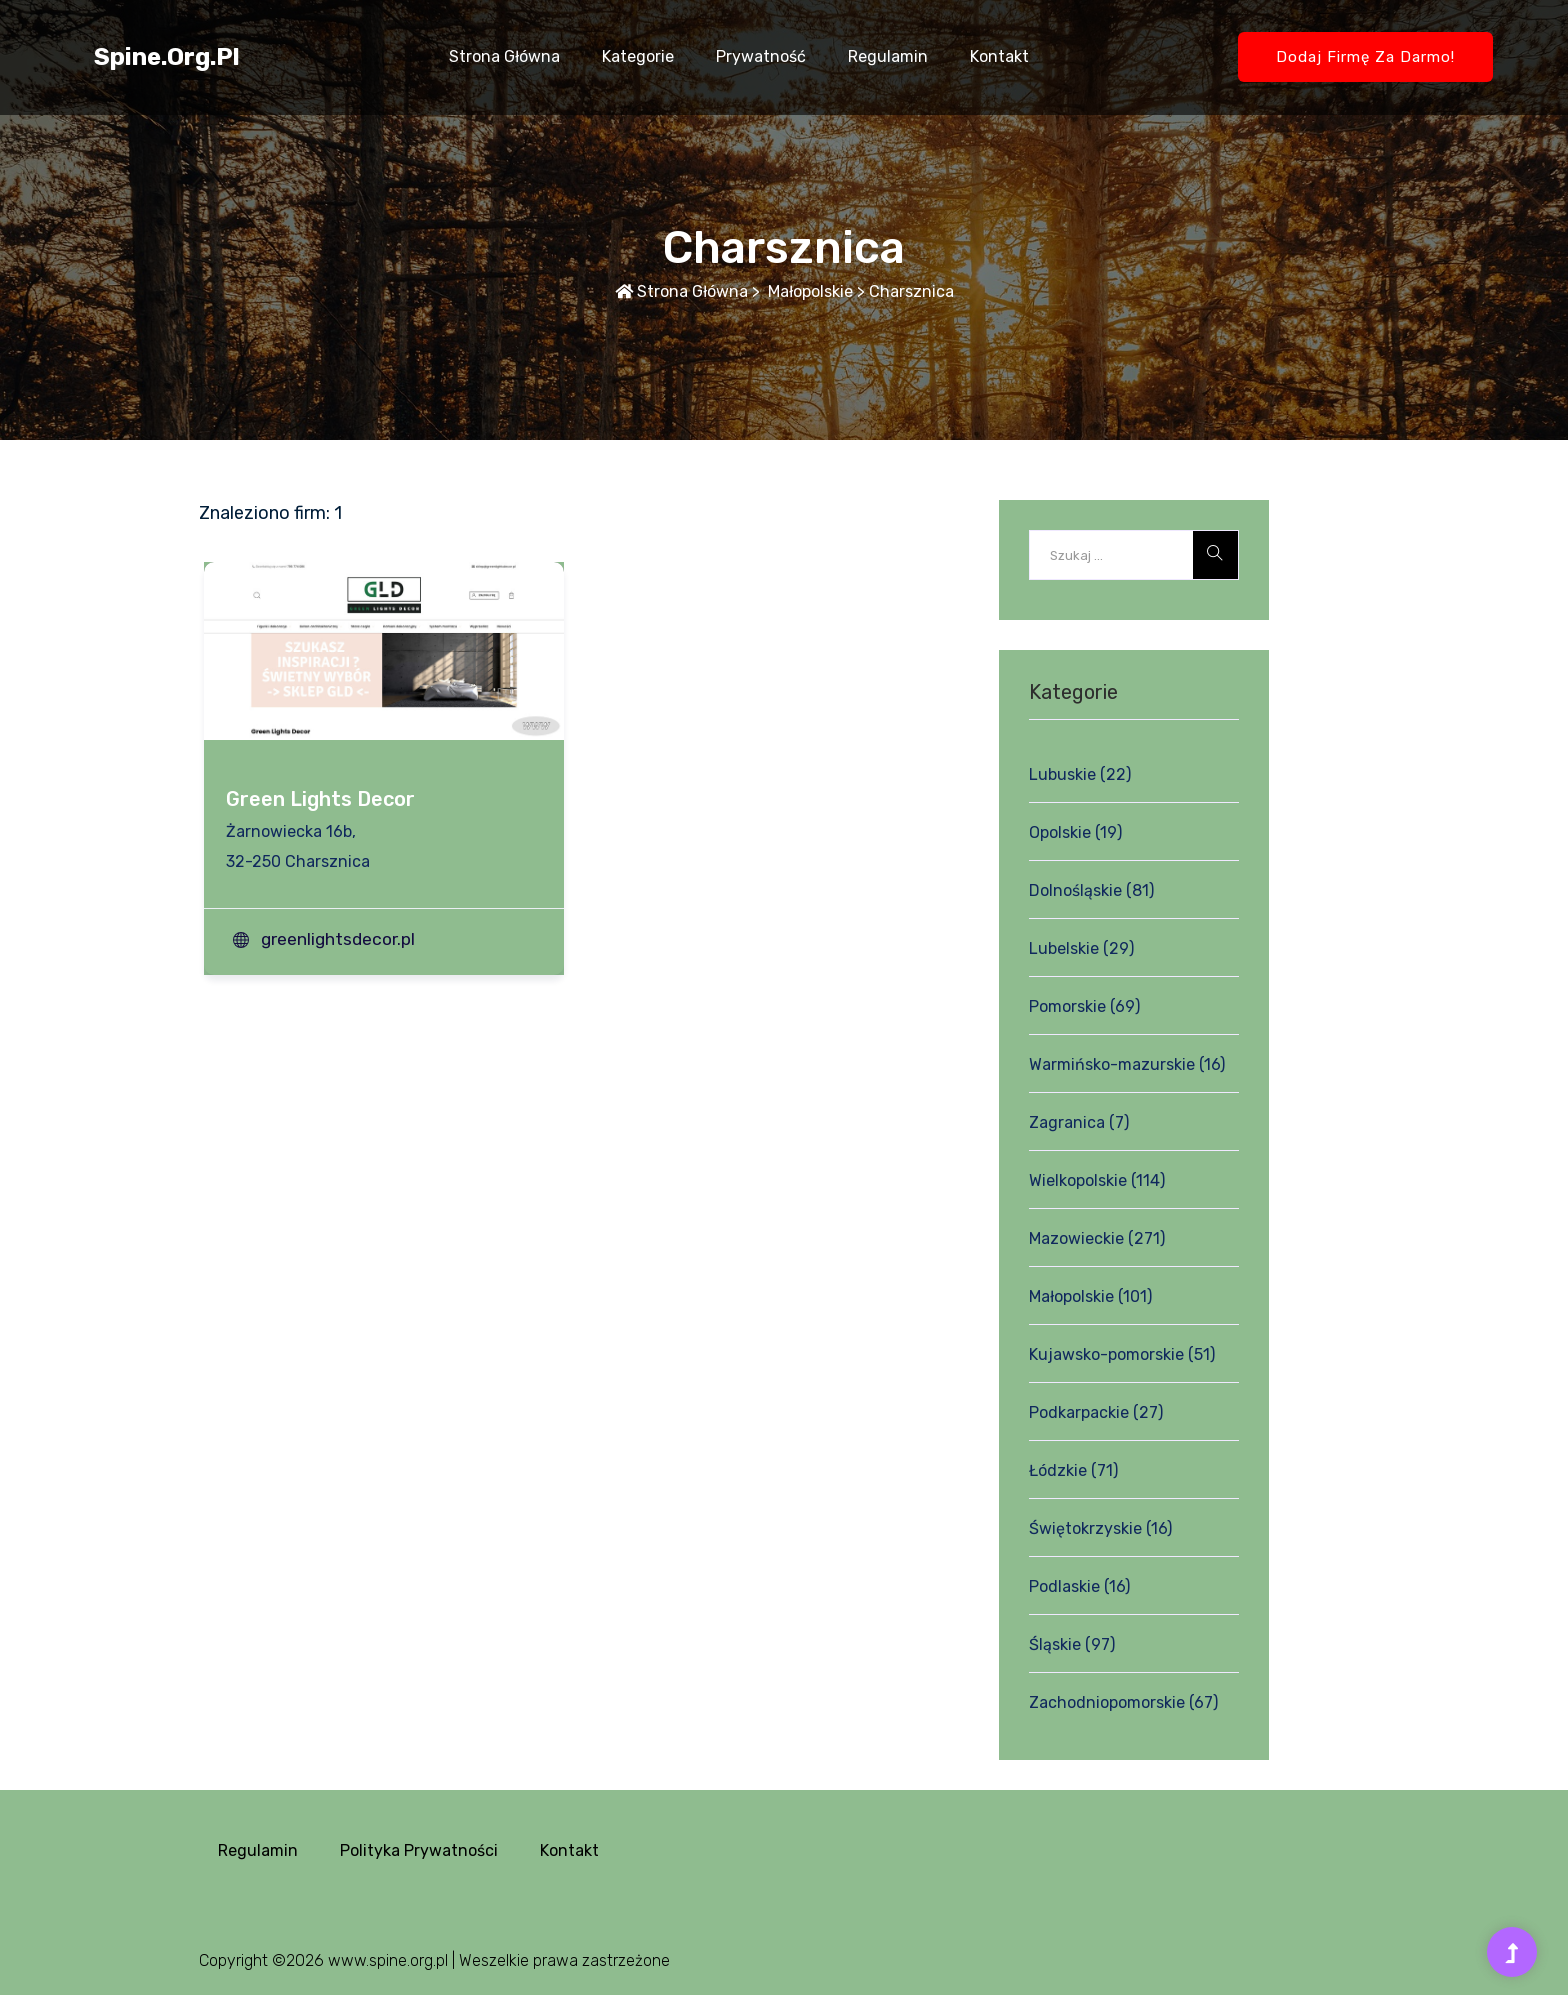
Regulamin (888, 56)
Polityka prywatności (419, 1850)
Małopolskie (808, 291)
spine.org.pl (167, 57)
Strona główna (504, 56)
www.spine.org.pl (388, 1960)
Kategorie (638, 56)
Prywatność (761, 56)
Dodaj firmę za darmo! (1365, 57)
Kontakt (999, 56)
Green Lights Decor (320, 799)
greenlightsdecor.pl (338, 939)
